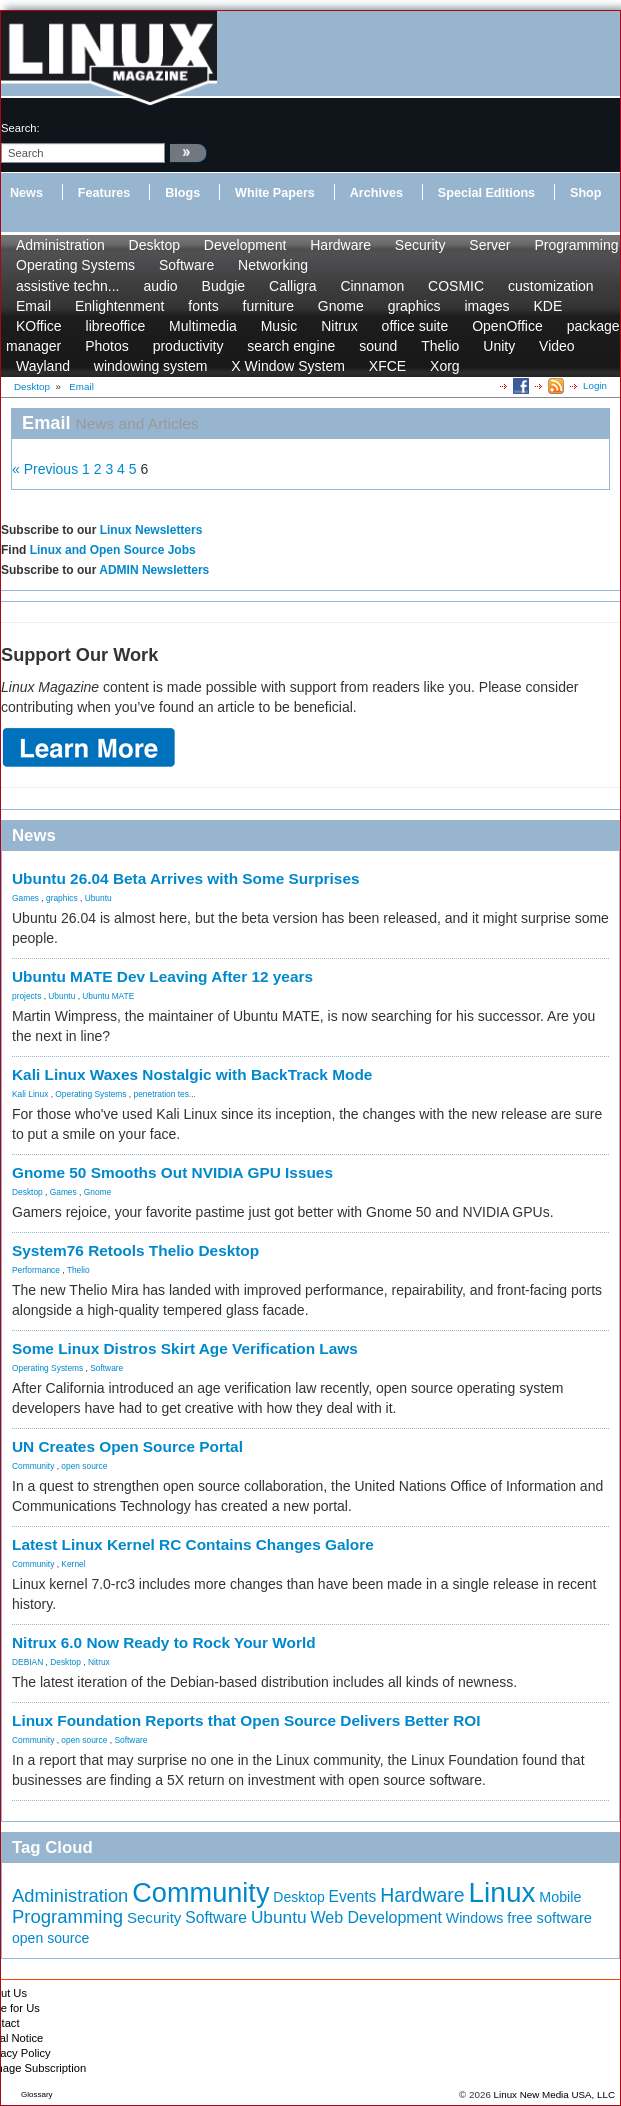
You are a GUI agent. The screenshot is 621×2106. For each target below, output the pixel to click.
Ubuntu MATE (108, 996)
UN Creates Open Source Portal (127, 1446)
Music (279, 326)
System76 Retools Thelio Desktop (135, 1250)
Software (186, 265)
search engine (291, 346)
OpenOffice (507, 326)
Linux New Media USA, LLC (554, 2094)
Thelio (440, 346)
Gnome (341, 306)
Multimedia (203, 326)
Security (420, 245)
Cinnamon (372, 286)
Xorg (445, 366)
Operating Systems (75, 265)
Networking (273, 265)
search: (20, 128)
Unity (499, 346)
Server (489, 245)
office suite (415, 326)
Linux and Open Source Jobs (113, 550)
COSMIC (456, 286)
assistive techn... (68, 286)
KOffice (39, 326)
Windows (475, 1918)
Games (25, 898)
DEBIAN (27, 1662)
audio (160, 286)
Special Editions (486, 193)
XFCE (387, 366)
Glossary (37, 2094)
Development (245, 245)
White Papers (275, 193)
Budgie (224, 286)
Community (33, 1466)
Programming (576, 245)
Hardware (340, 245)
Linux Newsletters (151, 530)
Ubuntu (98, 898)
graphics (414, 306)
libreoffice (116, 326)
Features (104, 193)
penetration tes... (165, 1094)
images (486, 306)
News (26, 193)
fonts (203, 306)
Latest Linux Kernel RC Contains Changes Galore (193, 1544)
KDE (547, 306)
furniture (268, 306)
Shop (585, 193)
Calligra (292, 286)
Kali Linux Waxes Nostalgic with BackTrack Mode (192, 1074)
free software (549, 1918)
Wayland (43, 366)
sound (378, 346)
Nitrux (339, 326)
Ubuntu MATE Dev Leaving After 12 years (162, 976)
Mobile (560, 1897)
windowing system (151, 366)
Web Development (375, 1917)
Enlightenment (120, 306)
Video (557, 346)
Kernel (73, 1564)
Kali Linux (30, 1094)
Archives (376, 193)
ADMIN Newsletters (154, 570)
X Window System (288, 366)
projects (26, 996)
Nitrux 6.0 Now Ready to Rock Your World (164, 1642)
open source (84, 1466)
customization (551, 286)
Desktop (154, 245)
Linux (502, 1892)
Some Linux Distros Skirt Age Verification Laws (185, 1348)
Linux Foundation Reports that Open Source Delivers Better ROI (246, 1720)
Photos (107, 346)
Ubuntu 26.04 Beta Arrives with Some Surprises (186, 878)
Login (595, 385)
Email (33, 306)
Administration (60, 245)
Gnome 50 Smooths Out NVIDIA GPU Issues (172, 1172)
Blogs (182, 193)
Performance (36, 1270)
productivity (188, 346)
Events (353, 1896)
